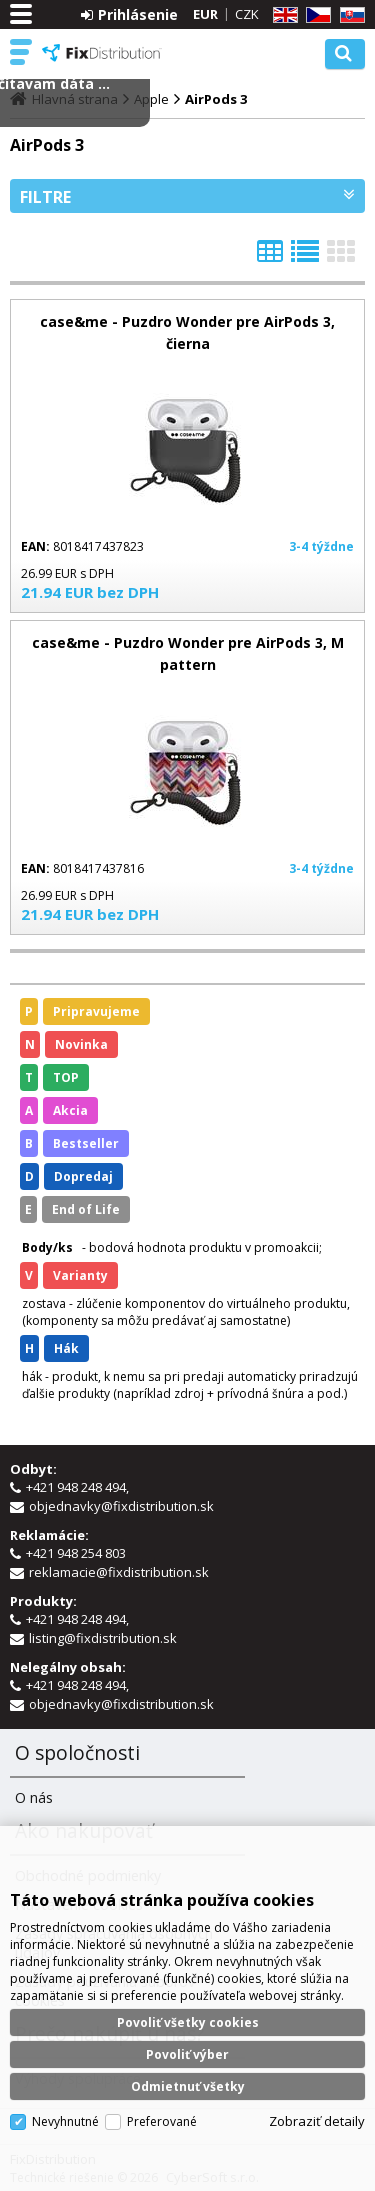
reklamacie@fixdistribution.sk (119, 1572)
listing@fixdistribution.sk (103, 1638)
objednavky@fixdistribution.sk (121, 1506)
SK (349, 15)
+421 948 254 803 (77, 1553)
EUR (205, 14)
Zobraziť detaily (317, 2121)
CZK (247, 14)
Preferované (162, 2121)
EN (282, 15)
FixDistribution (102, 53)
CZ (315, 15)
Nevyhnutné (65, 2121)
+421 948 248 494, (79, 1487)
